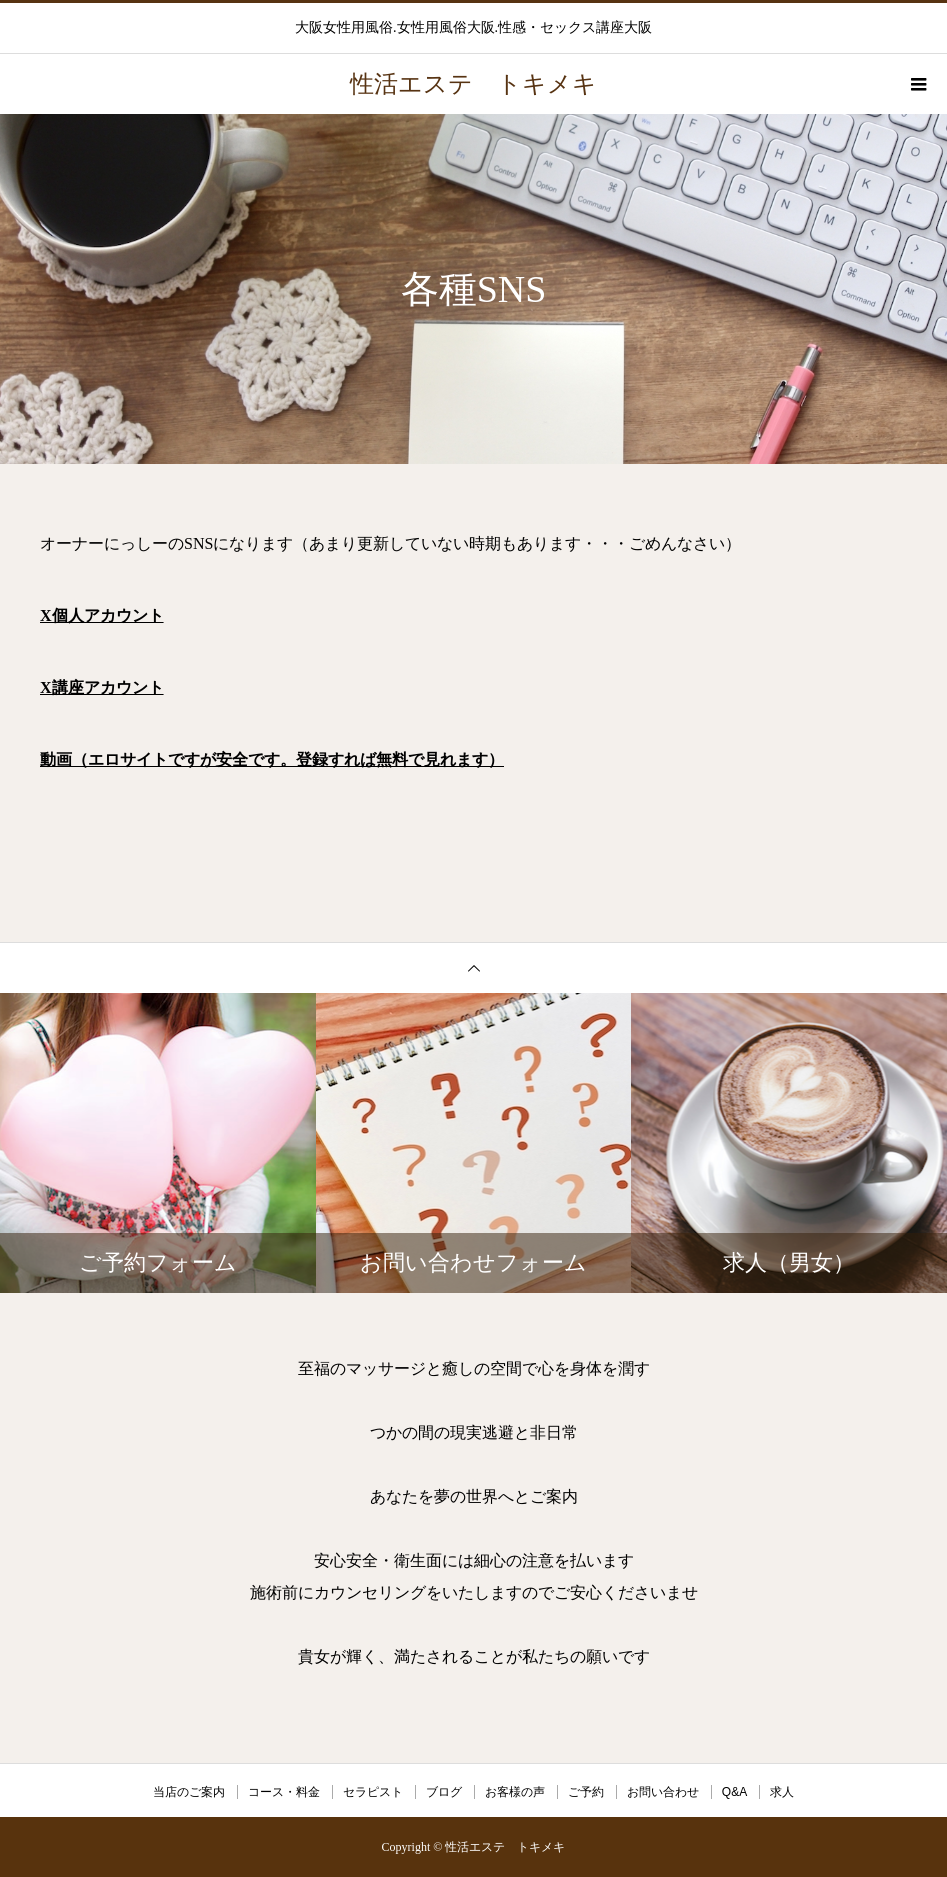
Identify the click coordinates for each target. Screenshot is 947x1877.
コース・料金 (284, 1792)
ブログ (444, 1792)
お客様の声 (515, 1792)
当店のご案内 (189, 1792)
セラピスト (373, 1792)
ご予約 (586, 1792)
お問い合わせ (663, 1792)
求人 (782, 1792)
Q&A (734, 1792)
